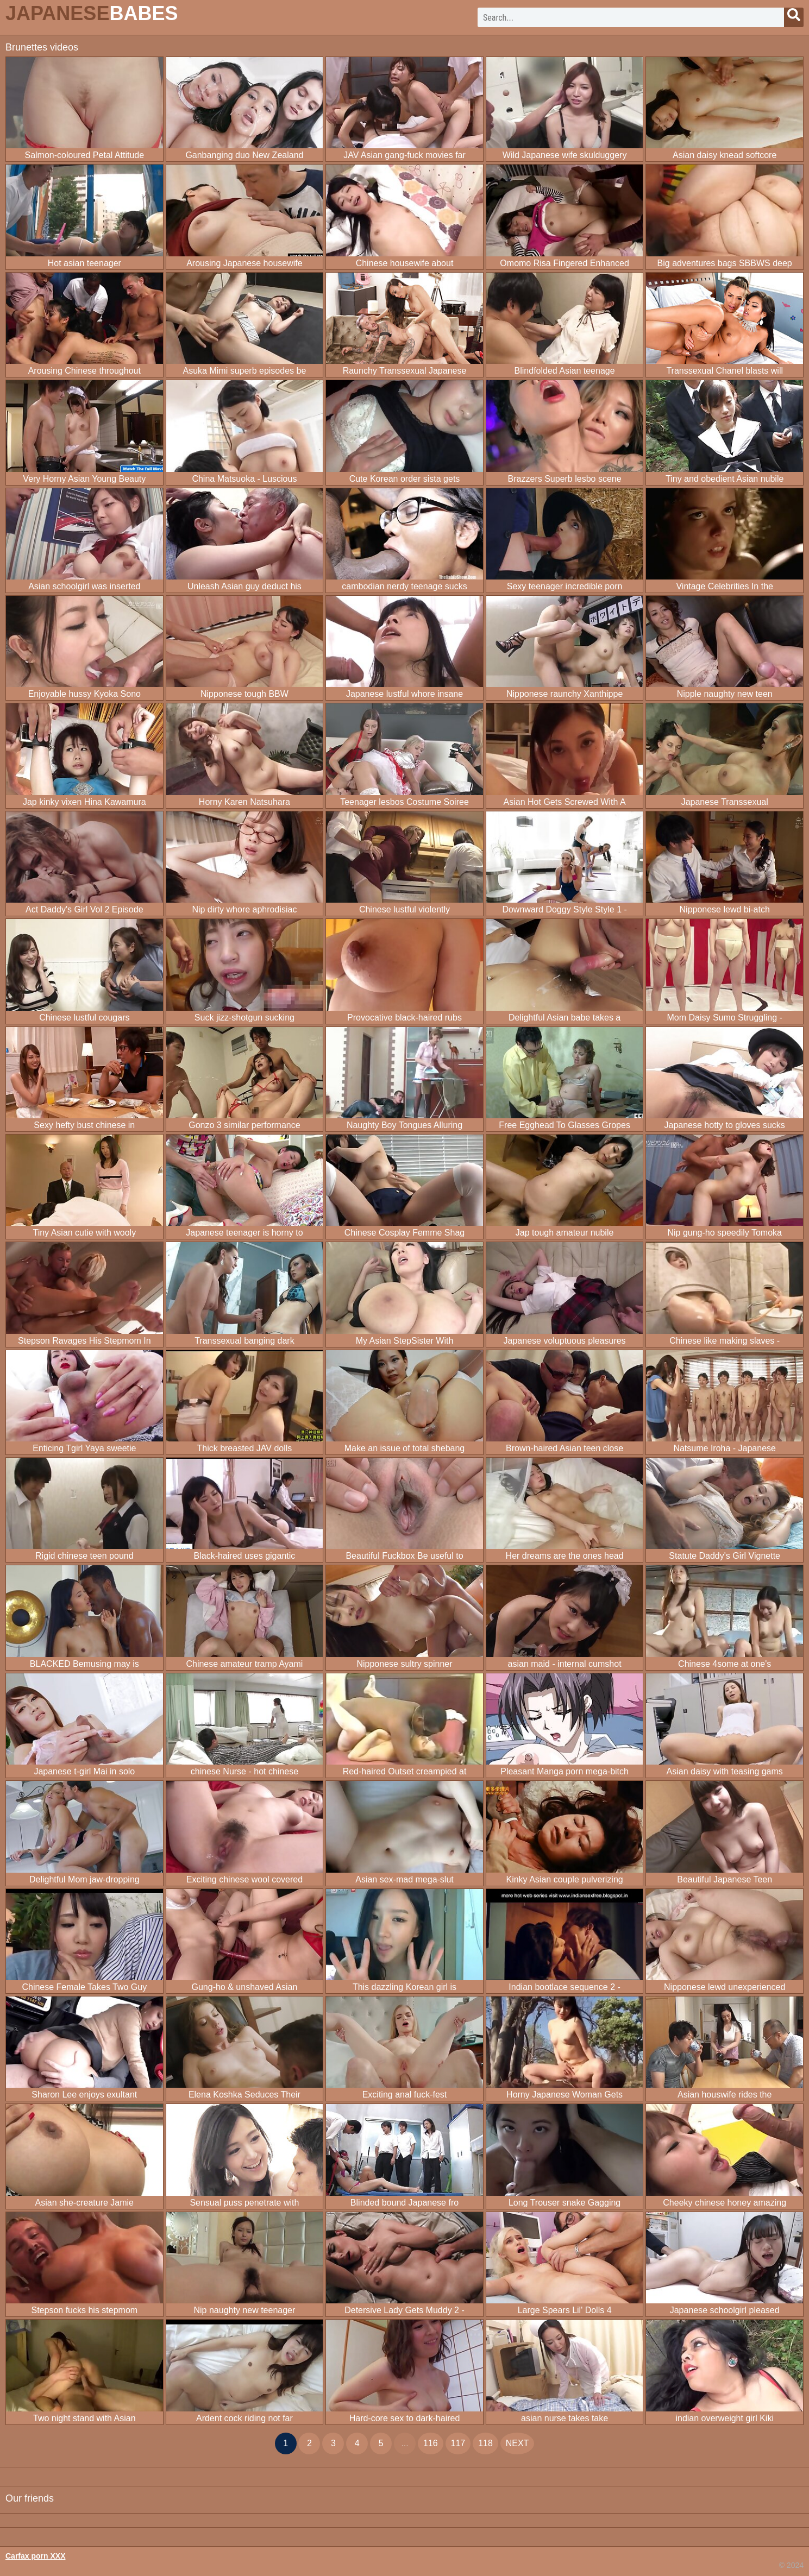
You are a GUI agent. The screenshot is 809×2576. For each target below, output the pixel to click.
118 (485, 2443)
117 (458, 2443)
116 (430, 2443)
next (517, 2443)
